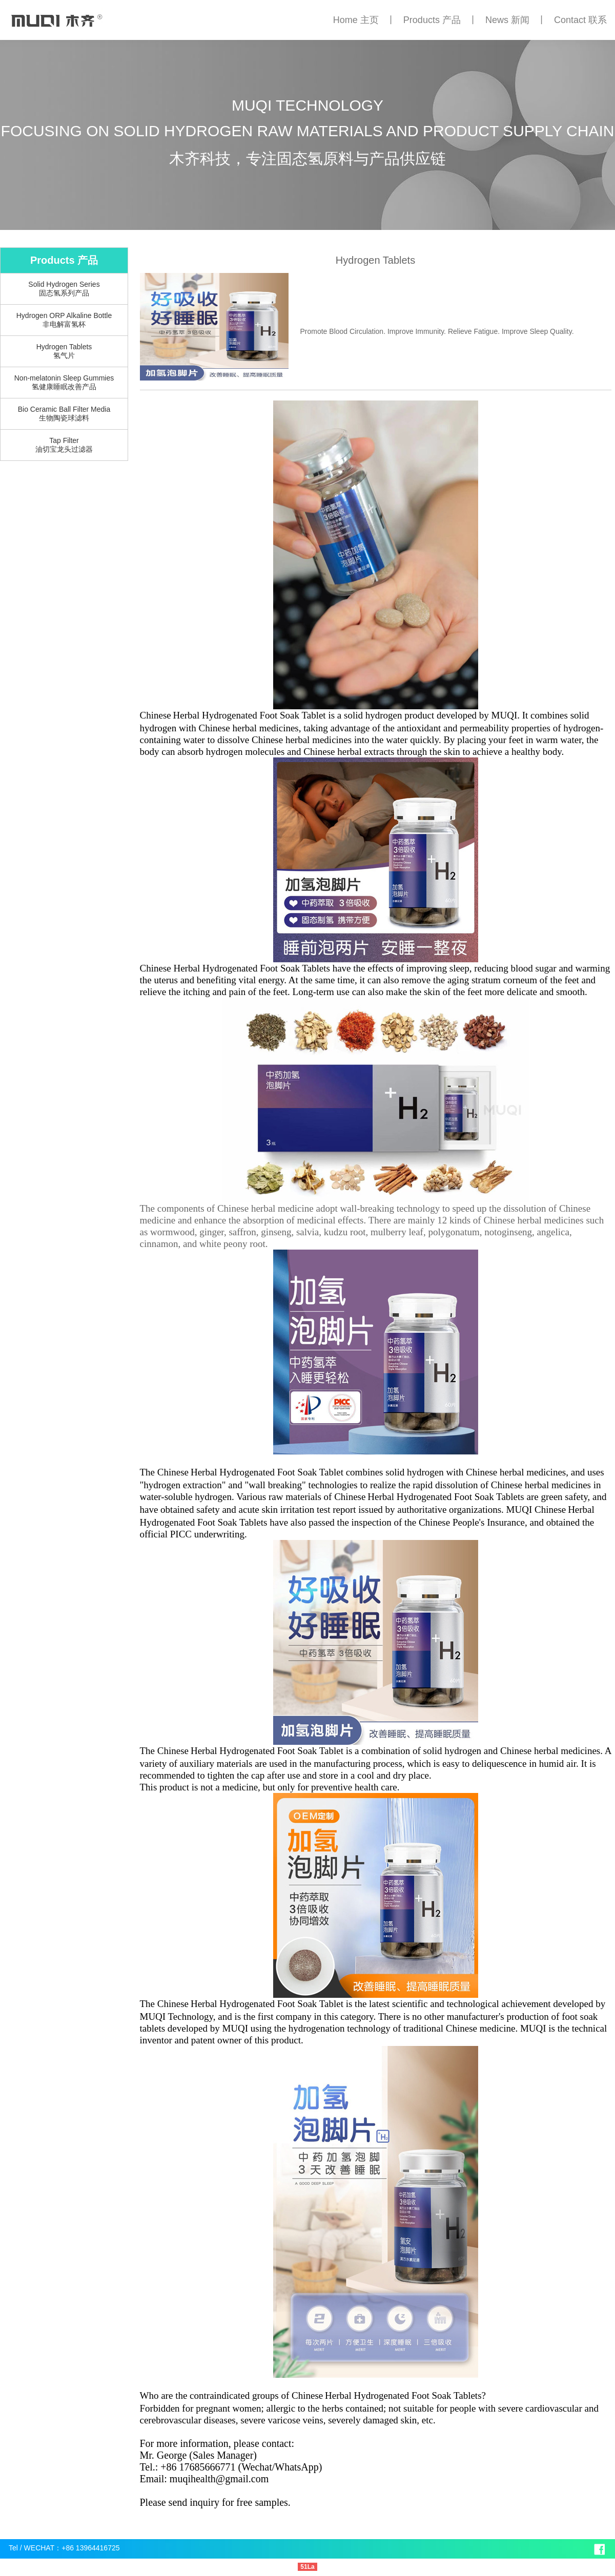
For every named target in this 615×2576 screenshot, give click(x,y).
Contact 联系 (580, 20)
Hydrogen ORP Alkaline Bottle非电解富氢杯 (64, 319)
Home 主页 (356, 20)
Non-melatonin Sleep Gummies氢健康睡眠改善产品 (64, 382)
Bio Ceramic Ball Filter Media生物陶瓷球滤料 (64, 413)
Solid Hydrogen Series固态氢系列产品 (63, 288)
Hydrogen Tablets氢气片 (64, 351)
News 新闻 (507, 20)
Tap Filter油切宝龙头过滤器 (64, 444)
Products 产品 (432, 20)
